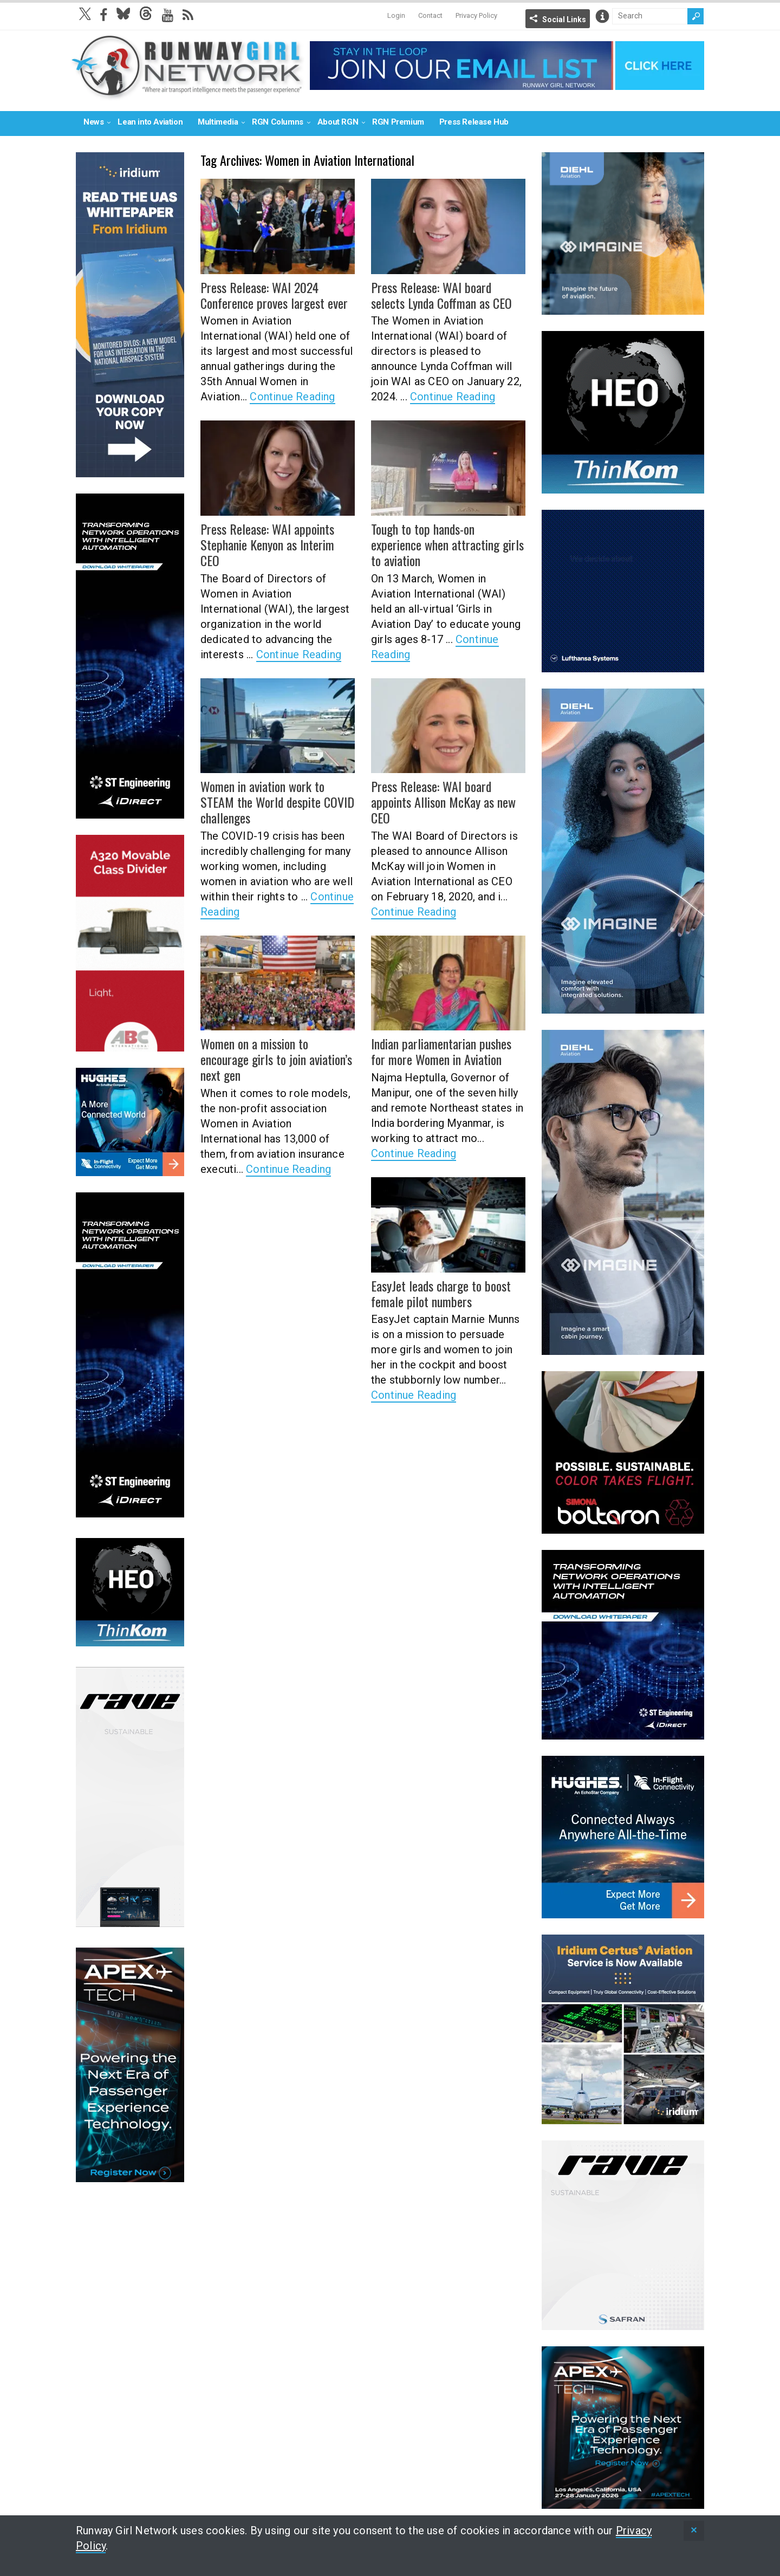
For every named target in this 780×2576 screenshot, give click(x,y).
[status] (694, 2531)
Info (602, 16)
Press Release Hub (474, 122)
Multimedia (218, 122)
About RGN (337, 122)
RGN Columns (277, 122)
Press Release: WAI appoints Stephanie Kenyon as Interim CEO (267, 544)
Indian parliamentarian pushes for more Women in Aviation (441, 1051)
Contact (430, 15)
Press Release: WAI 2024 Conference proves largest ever (274, 295)
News (93, 122)
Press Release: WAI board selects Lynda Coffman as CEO (441, 295)
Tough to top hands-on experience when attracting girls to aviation (447, 544)
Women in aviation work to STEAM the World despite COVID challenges (277, 801)
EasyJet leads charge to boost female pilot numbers (441, 1293)
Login (396, 15)
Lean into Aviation (150, 122)
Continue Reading (292, 396)
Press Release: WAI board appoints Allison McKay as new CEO (443, 801)
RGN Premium (398, 122)
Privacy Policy (476, 15)
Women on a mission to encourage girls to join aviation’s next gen (276, 1059)
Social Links (564, 19)
